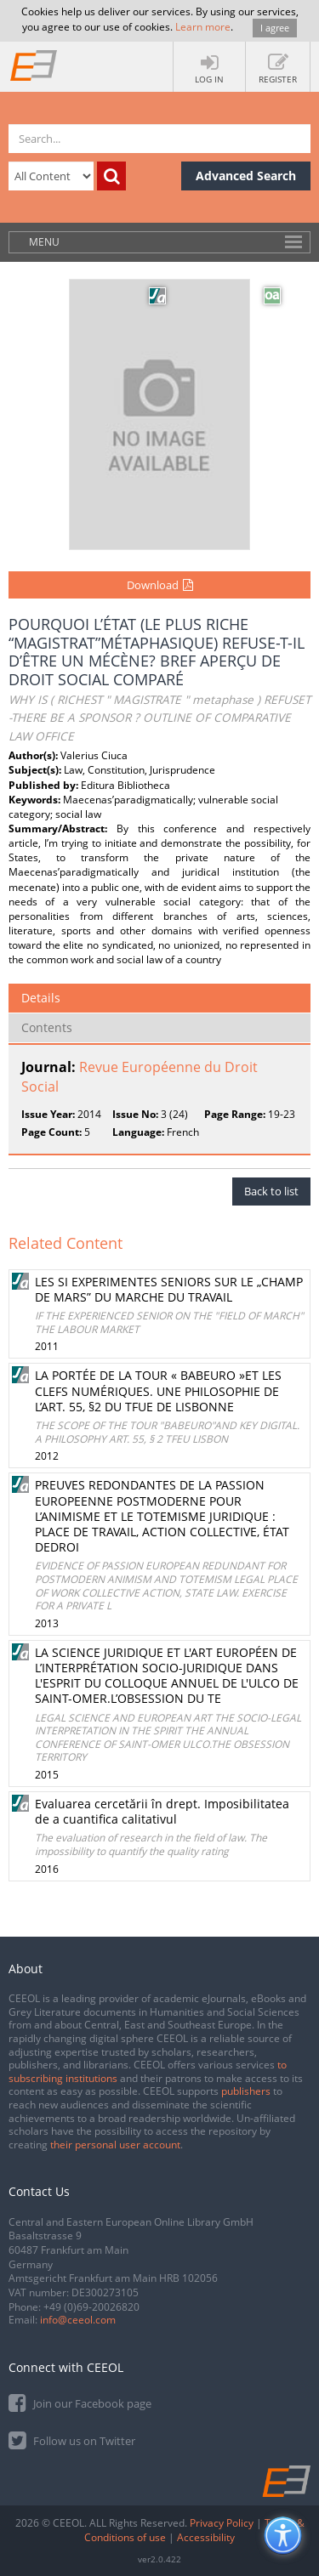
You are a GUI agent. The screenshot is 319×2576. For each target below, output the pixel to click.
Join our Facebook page (80, 2402)
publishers (246, 2091)
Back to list (271, 1191)
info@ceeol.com (78, 2319)
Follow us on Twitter (72, 2439)
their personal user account (115, 2144)
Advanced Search (246, 175)
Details (40, 998)
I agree (274, 27)
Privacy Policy (221, 2523)
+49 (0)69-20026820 (91, 2307)
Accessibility (206, 2537)
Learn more (203, 27)
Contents (46, 1027)
